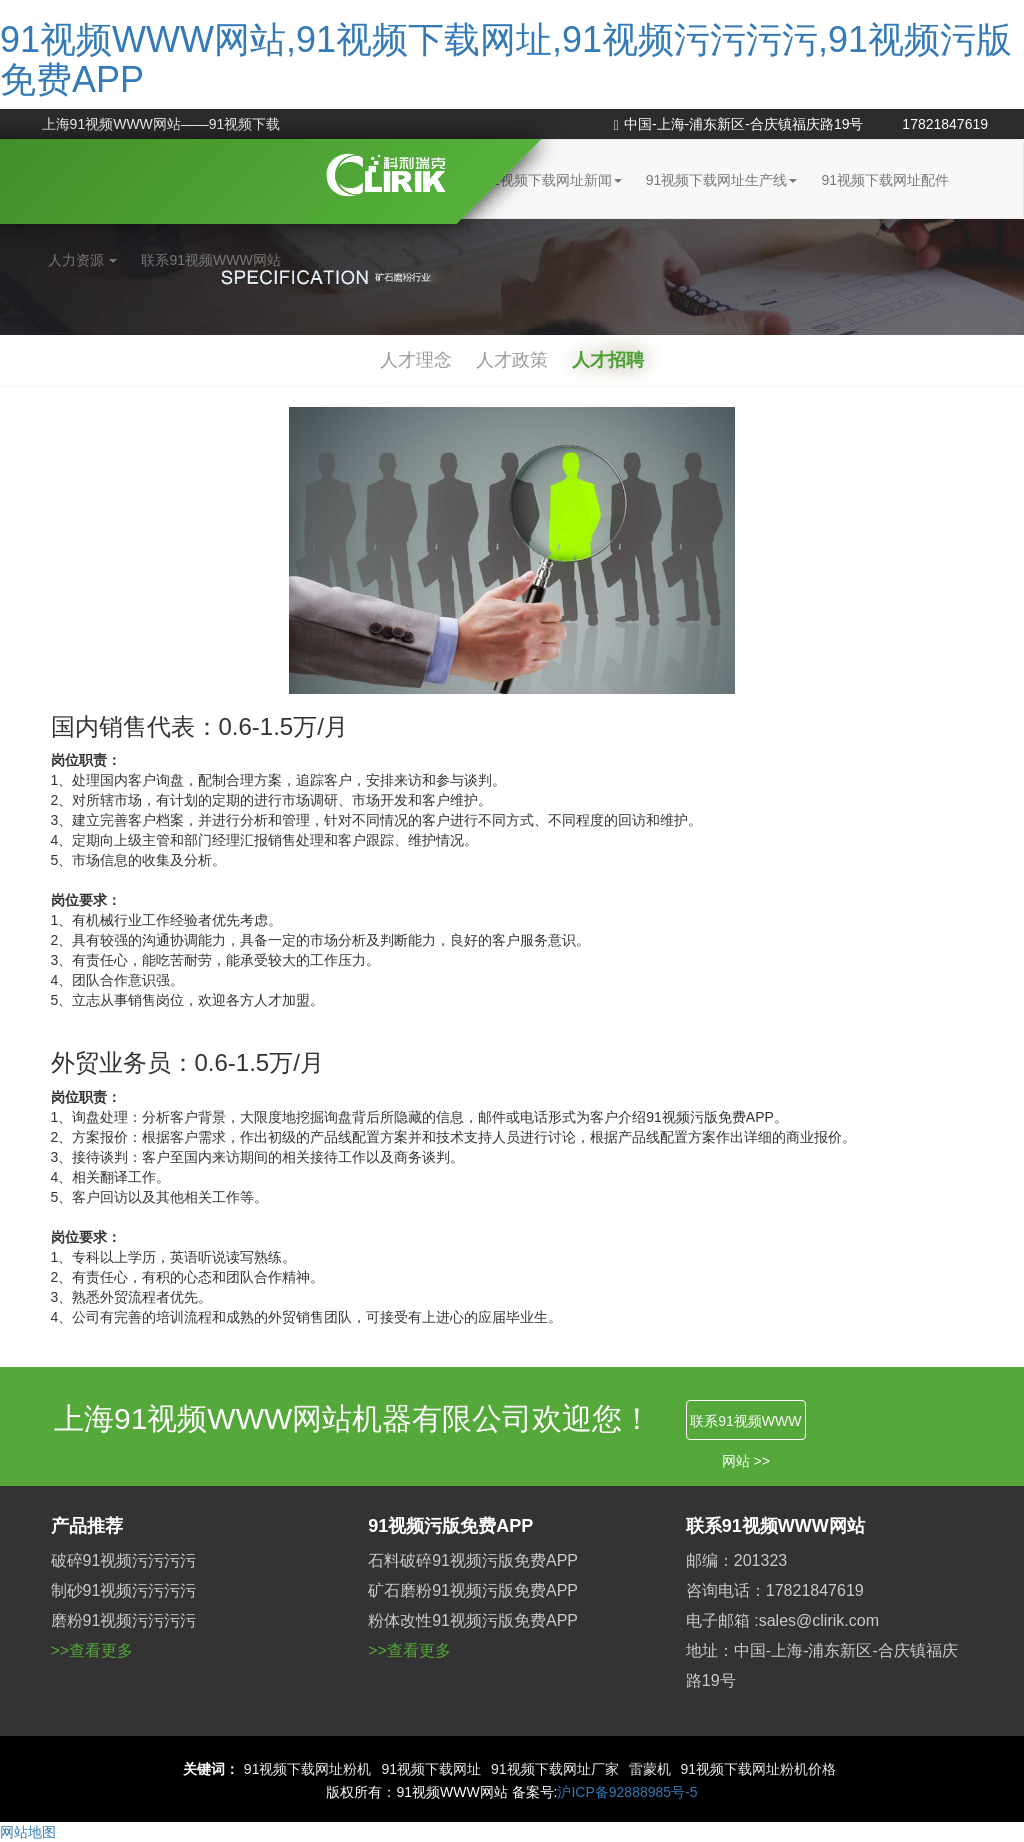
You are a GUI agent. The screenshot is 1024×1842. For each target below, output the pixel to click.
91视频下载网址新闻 (553, 180)
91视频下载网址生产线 (722, 180)
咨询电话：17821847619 (775, 1590)
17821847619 (945, 124)
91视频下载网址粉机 (308, 1769)
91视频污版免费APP (450, 1526)
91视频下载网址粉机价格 (759, 1769)
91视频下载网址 (431, 1769)
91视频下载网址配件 (885, 180)
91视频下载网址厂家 (555, 1769)
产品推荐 (87, 1526)
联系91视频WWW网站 (210, 260)
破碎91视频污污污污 (124, 1560)
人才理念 (416, 360)
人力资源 (83, 260)
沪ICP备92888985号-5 (627, 1792)
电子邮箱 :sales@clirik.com (782, 1620)
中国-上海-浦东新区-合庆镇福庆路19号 (739, 124)
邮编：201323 (736, 1560)
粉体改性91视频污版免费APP (473, 1620)
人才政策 (512, 360)
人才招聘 (608, 360)
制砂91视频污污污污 (124, 1590)
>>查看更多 (92, 1650)
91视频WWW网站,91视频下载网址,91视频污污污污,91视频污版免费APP (506, 59)
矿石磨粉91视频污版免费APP (473, 1590)
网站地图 (28, 1832)
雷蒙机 (650, 1769)
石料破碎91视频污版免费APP (473, 1560)
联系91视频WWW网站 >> (745, 1426)
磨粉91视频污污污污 (124, 1620)
